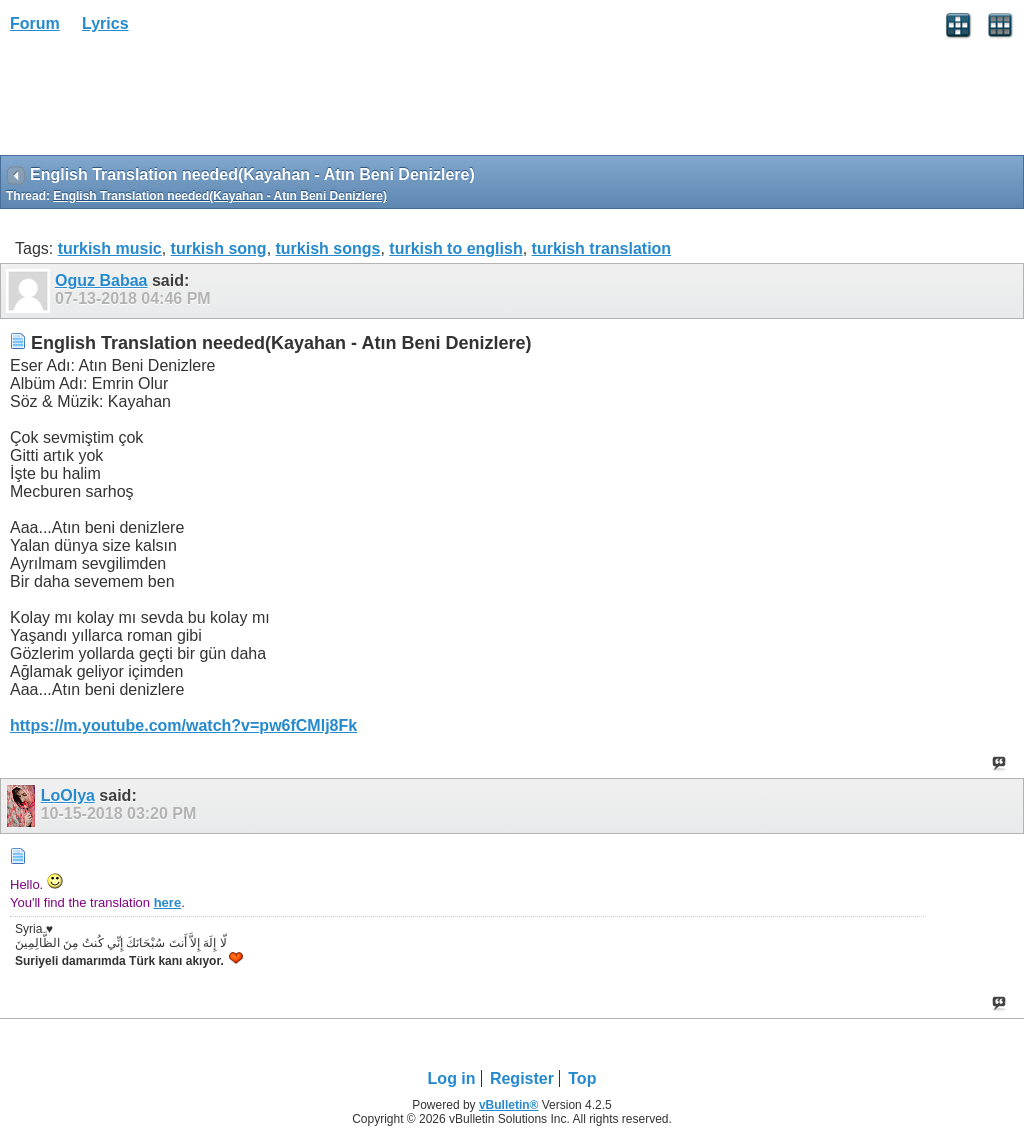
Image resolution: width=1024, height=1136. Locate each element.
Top (582, 1078)
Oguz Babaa (101, 280)
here (167, 902)
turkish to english (455, 248)
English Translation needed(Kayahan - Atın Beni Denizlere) (220, 196)
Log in (452, 1078)
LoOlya (68, 795)
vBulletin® (509, 1105)
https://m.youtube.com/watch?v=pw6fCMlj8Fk (183, 725)
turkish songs (328, 248)
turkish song (219, 248)
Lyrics (105, 23)
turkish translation (602, 248)
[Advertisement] (160, 101)
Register (522, 1078)
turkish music (110, 248)
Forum (35, 23)
